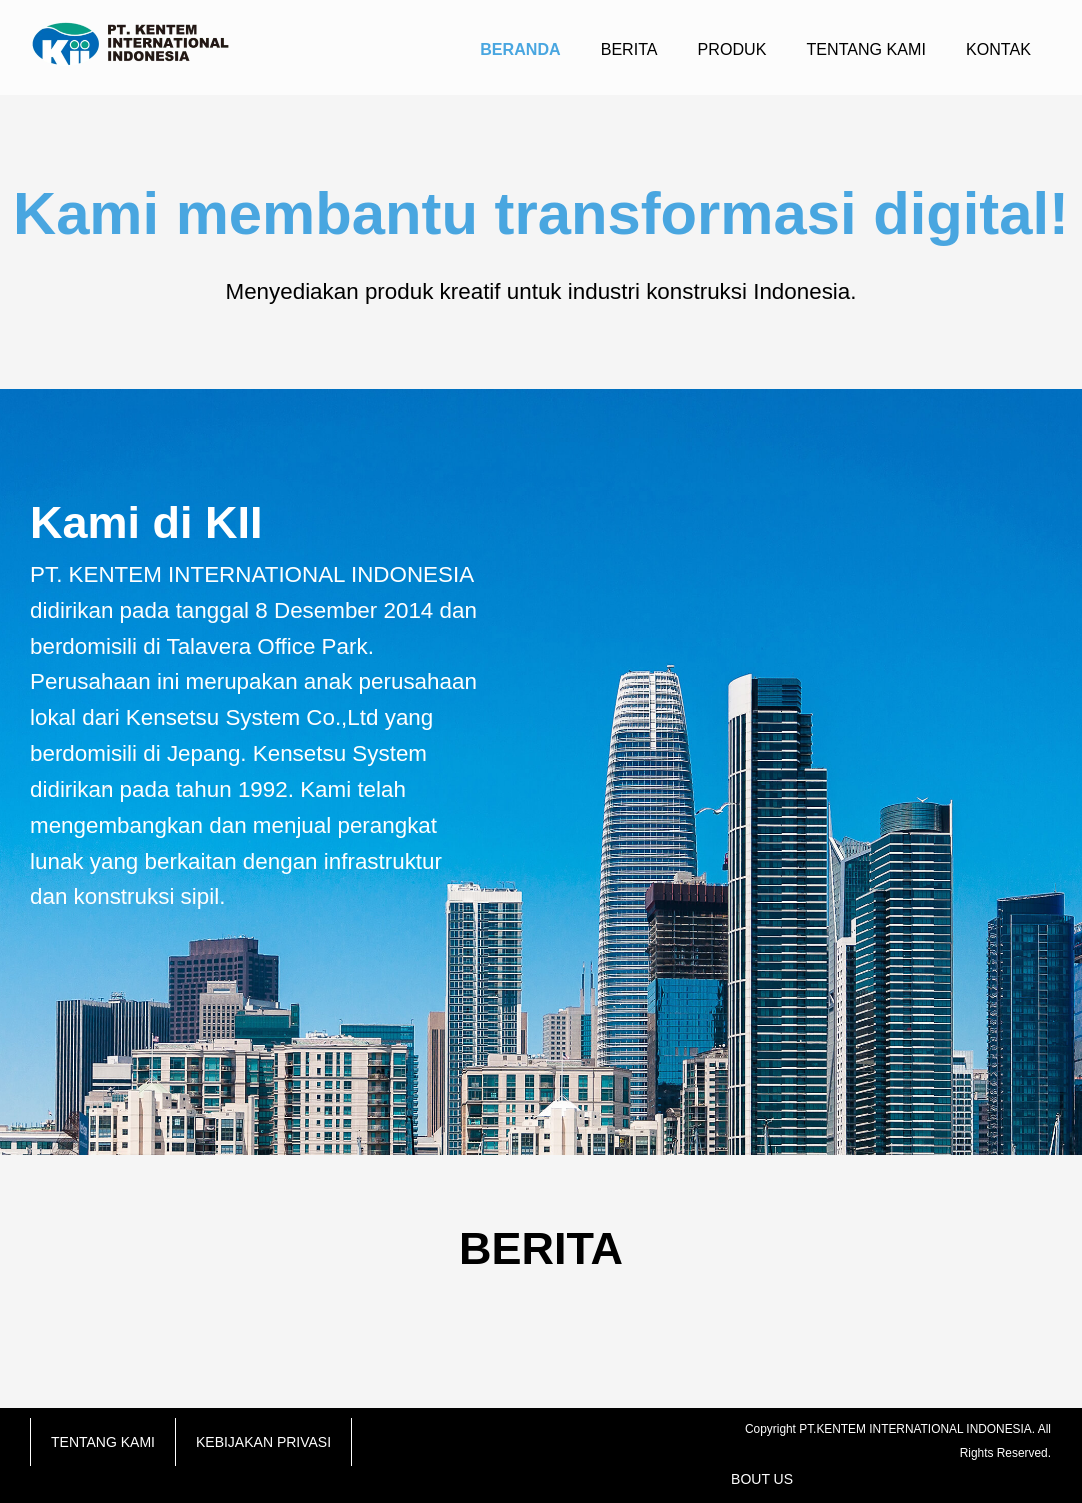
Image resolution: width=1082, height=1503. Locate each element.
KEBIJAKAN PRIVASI (263, 1442)
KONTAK (998, 49)
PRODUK (732, 49)
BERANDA (520, 49)
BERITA (629, 49)
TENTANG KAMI (866, 49)
